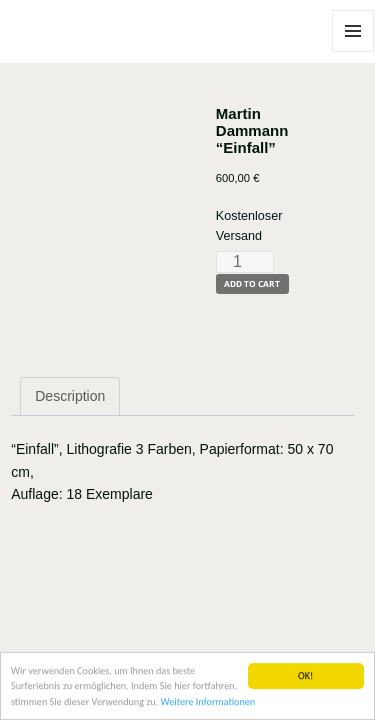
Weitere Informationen (208, 702)
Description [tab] (70, 396)
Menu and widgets (353, 51)
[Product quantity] (245, 262)
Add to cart (252, 283)
